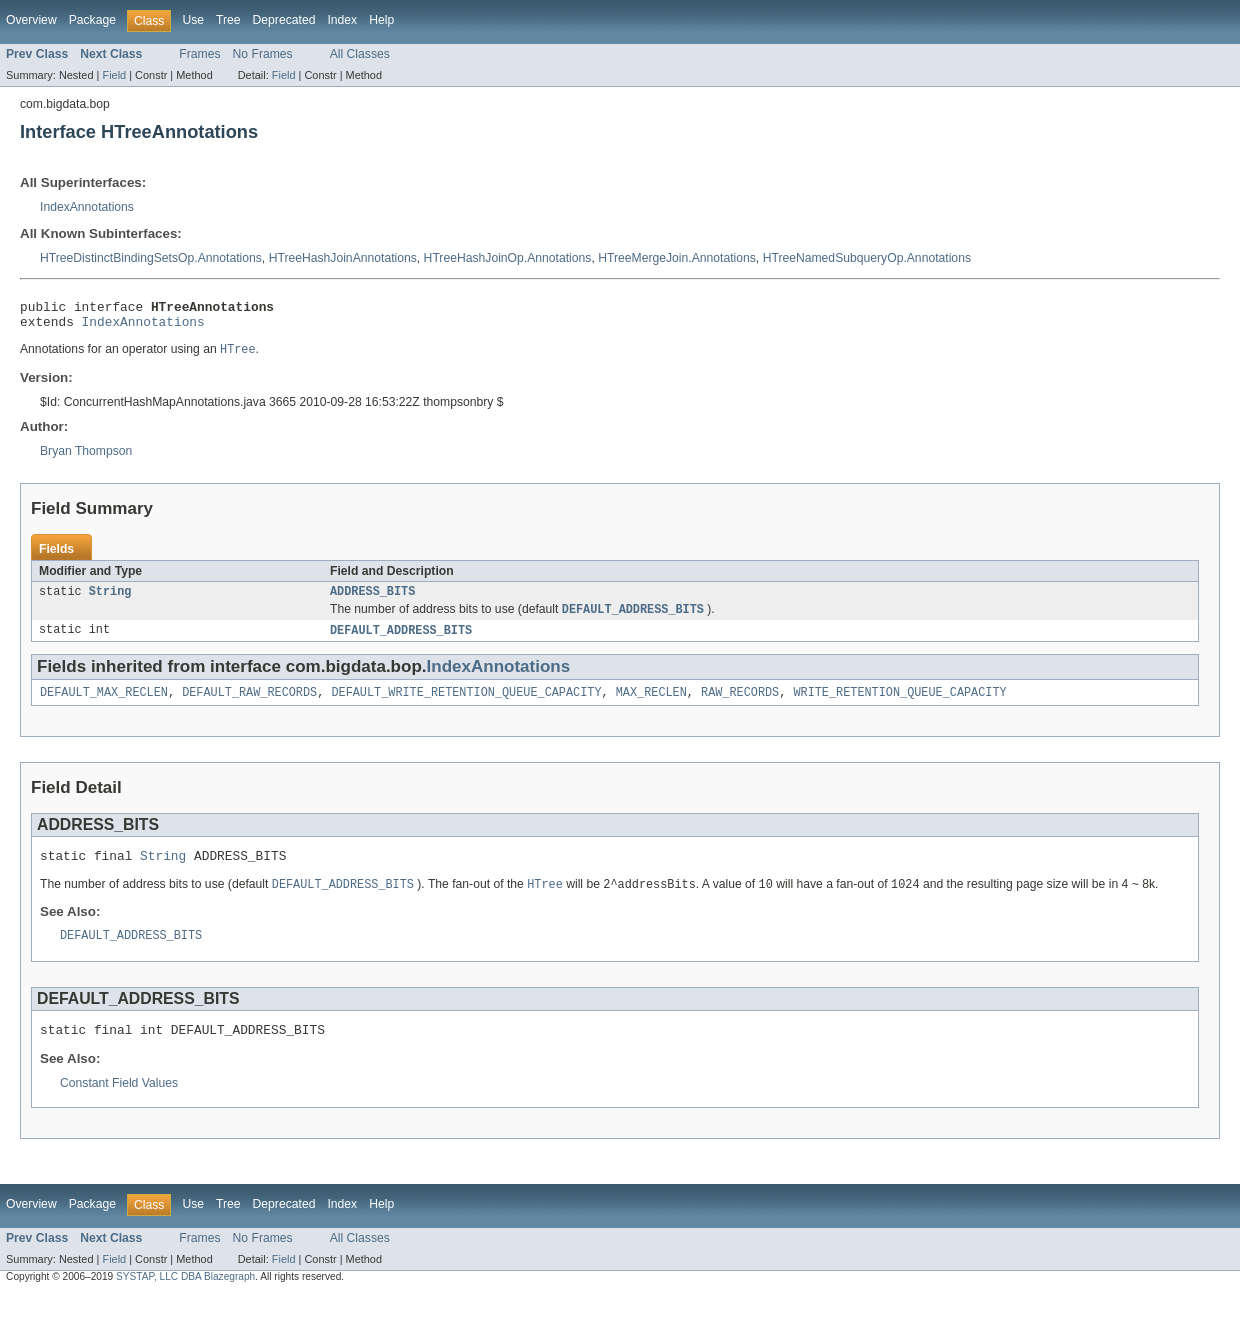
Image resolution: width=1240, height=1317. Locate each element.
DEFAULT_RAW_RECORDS (249, 705)
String (110, 600)
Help (381, 20)
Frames (199, 54)
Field (114, 75)
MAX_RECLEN (651, 705)
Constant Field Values (119, 1105)
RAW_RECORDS (740, 705)
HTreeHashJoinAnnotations (343, 258)
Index (342, 20)
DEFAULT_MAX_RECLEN (104, 705)
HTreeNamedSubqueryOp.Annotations (867, 258)
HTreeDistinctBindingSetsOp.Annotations (151, 258)
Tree (228, 20)
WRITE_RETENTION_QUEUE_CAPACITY (899, 705)
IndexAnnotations (87, 207)
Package (92, 20)
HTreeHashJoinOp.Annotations (508, 258)
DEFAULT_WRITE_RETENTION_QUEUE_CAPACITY (466, 705)
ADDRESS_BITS (372, 600)
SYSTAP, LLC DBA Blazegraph (185, 1298)
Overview (31, 20)
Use (193, 20)
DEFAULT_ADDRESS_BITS (401, 641)
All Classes (360, 54)
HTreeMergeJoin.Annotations (677, 258)
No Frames (263, 54)
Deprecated (284, 20)
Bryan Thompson (86, 458)
